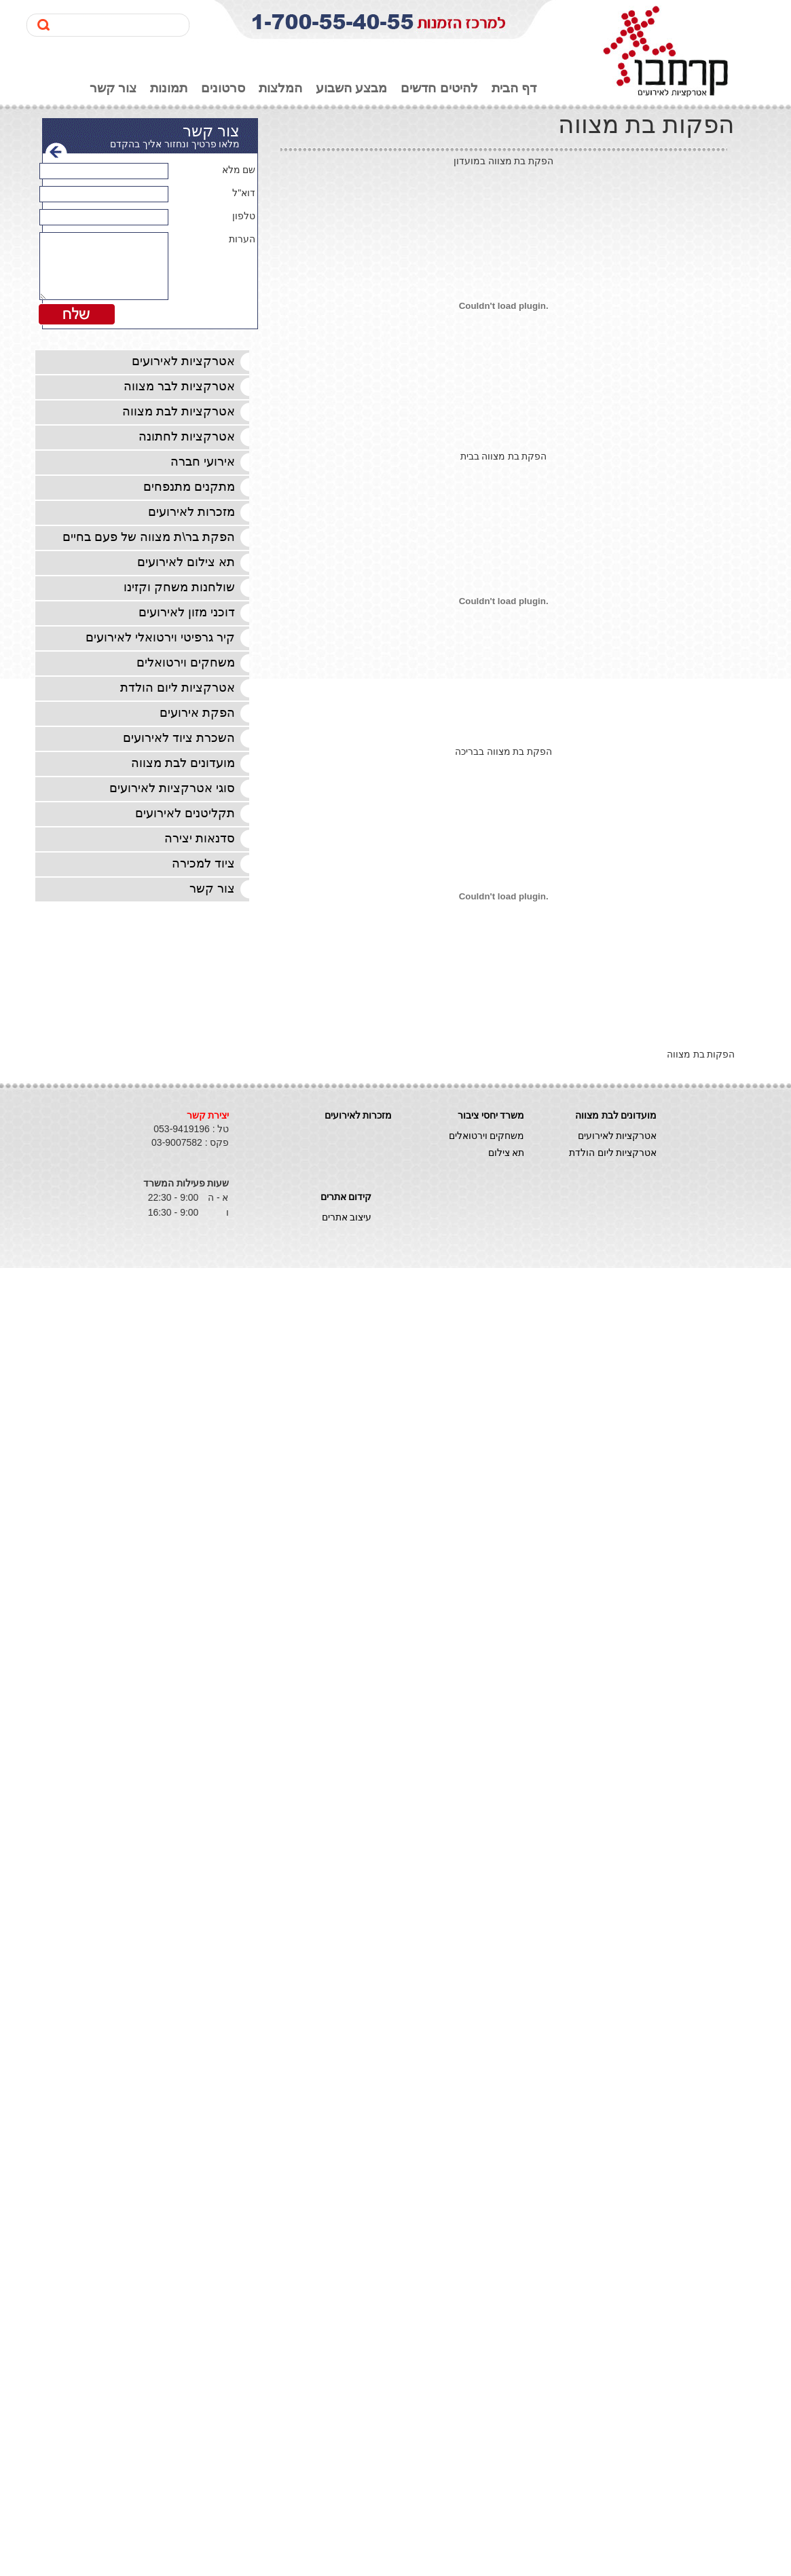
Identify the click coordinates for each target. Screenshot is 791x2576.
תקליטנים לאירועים (185, 813)
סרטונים (223, 88)
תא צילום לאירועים (186, 562)
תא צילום (506, 1152)
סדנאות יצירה (199, 838)
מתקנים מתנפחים (189, 486)
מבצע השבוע (351, 88)
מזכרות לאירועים (191, 512)
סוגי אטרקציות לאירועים (172, 788)
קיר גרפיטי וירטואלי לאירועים (160, 637)
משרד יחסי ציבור (491, 1115)
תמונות (168, 88)
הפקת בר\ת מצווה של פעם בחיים (148, 537)
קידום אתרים (346, 1196)
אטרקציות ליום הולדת (177, 687)
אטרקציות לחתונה (187, 436)
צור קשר (113, 88)
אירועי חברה (202, 461)
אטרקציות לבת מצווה (178, 411)
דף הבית (514, 88)
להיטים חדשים (439, 88)
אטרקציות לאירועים (183, 361)
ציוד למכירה (203, 863)
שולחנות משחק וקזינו (179, 587)
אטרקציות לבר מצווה (179, 386)
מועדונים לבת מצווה (183, 763)
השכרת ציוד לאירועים (179, 738)
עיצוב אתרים (347, 1217)
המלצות (280, 88)
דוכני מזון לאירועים (187, 612)
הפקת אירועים (197, 713)
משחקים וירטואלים (185, 662)
